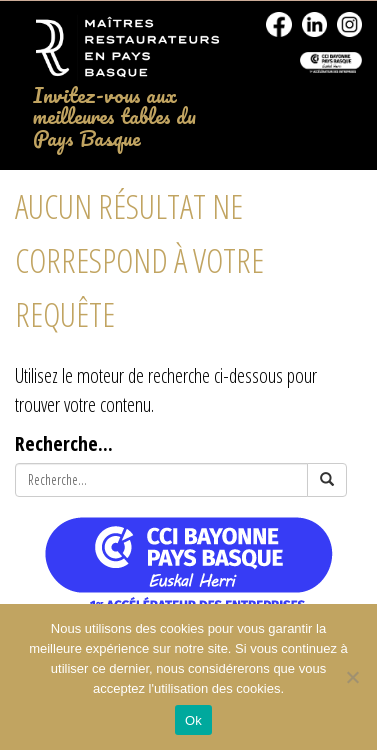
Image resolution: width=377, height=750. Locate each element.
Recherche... (64, 443)
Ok (193, 720)
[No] (352, 677)
